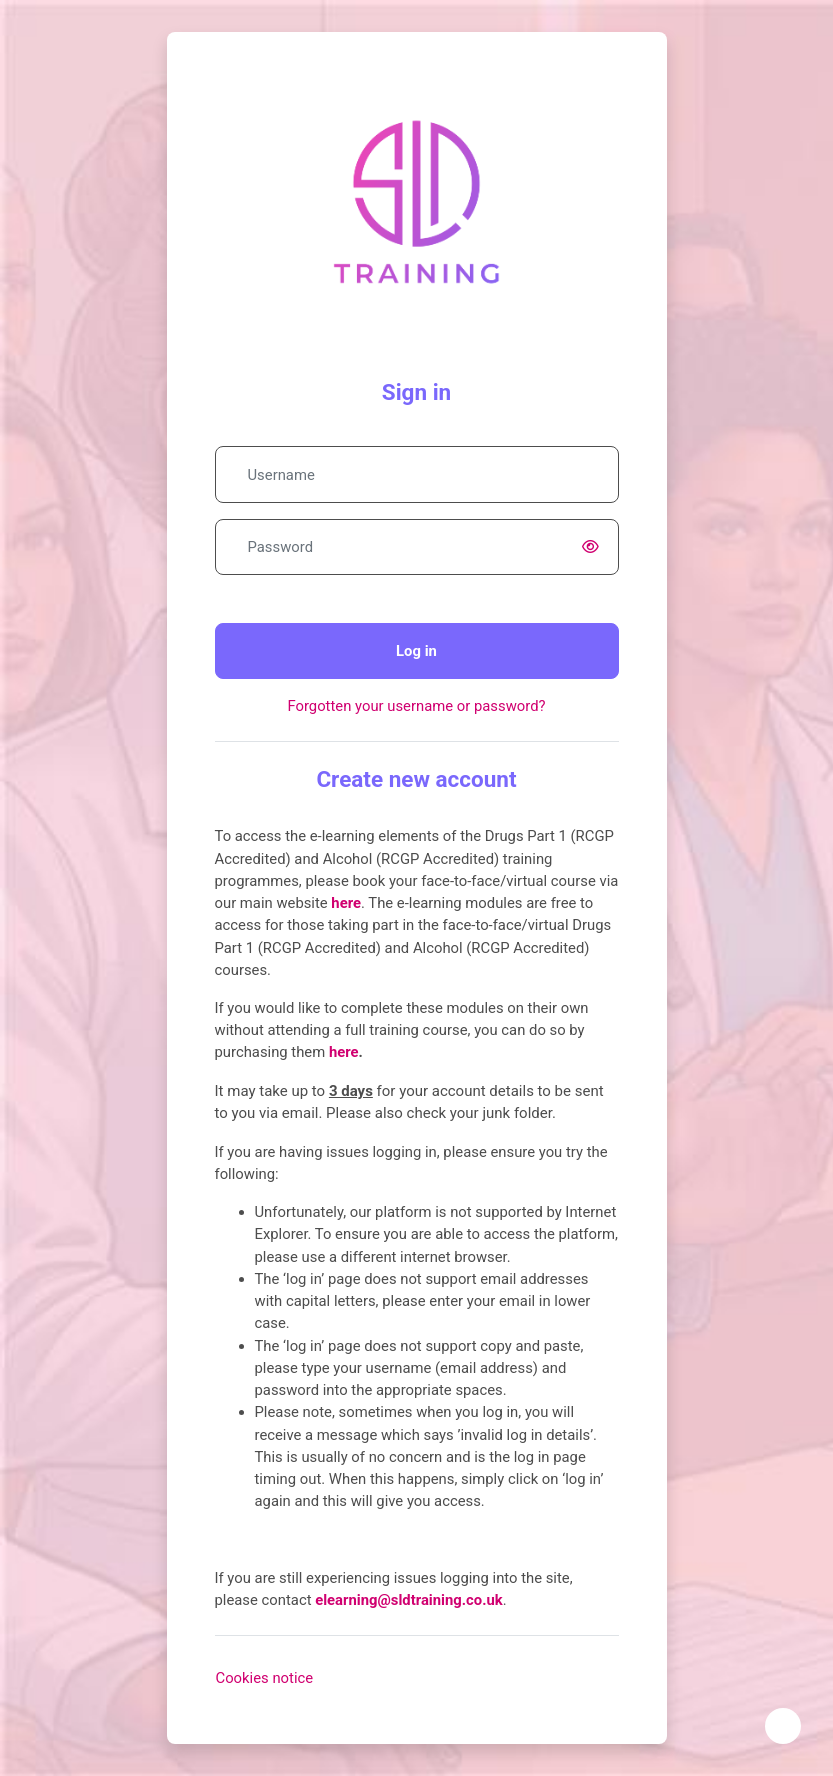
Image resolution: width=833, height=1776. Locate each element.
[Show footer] (783, 1726)
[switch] (595, 547)
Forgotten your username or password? (416, 706)
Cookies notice (265, 1678)
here (344, 1052)
